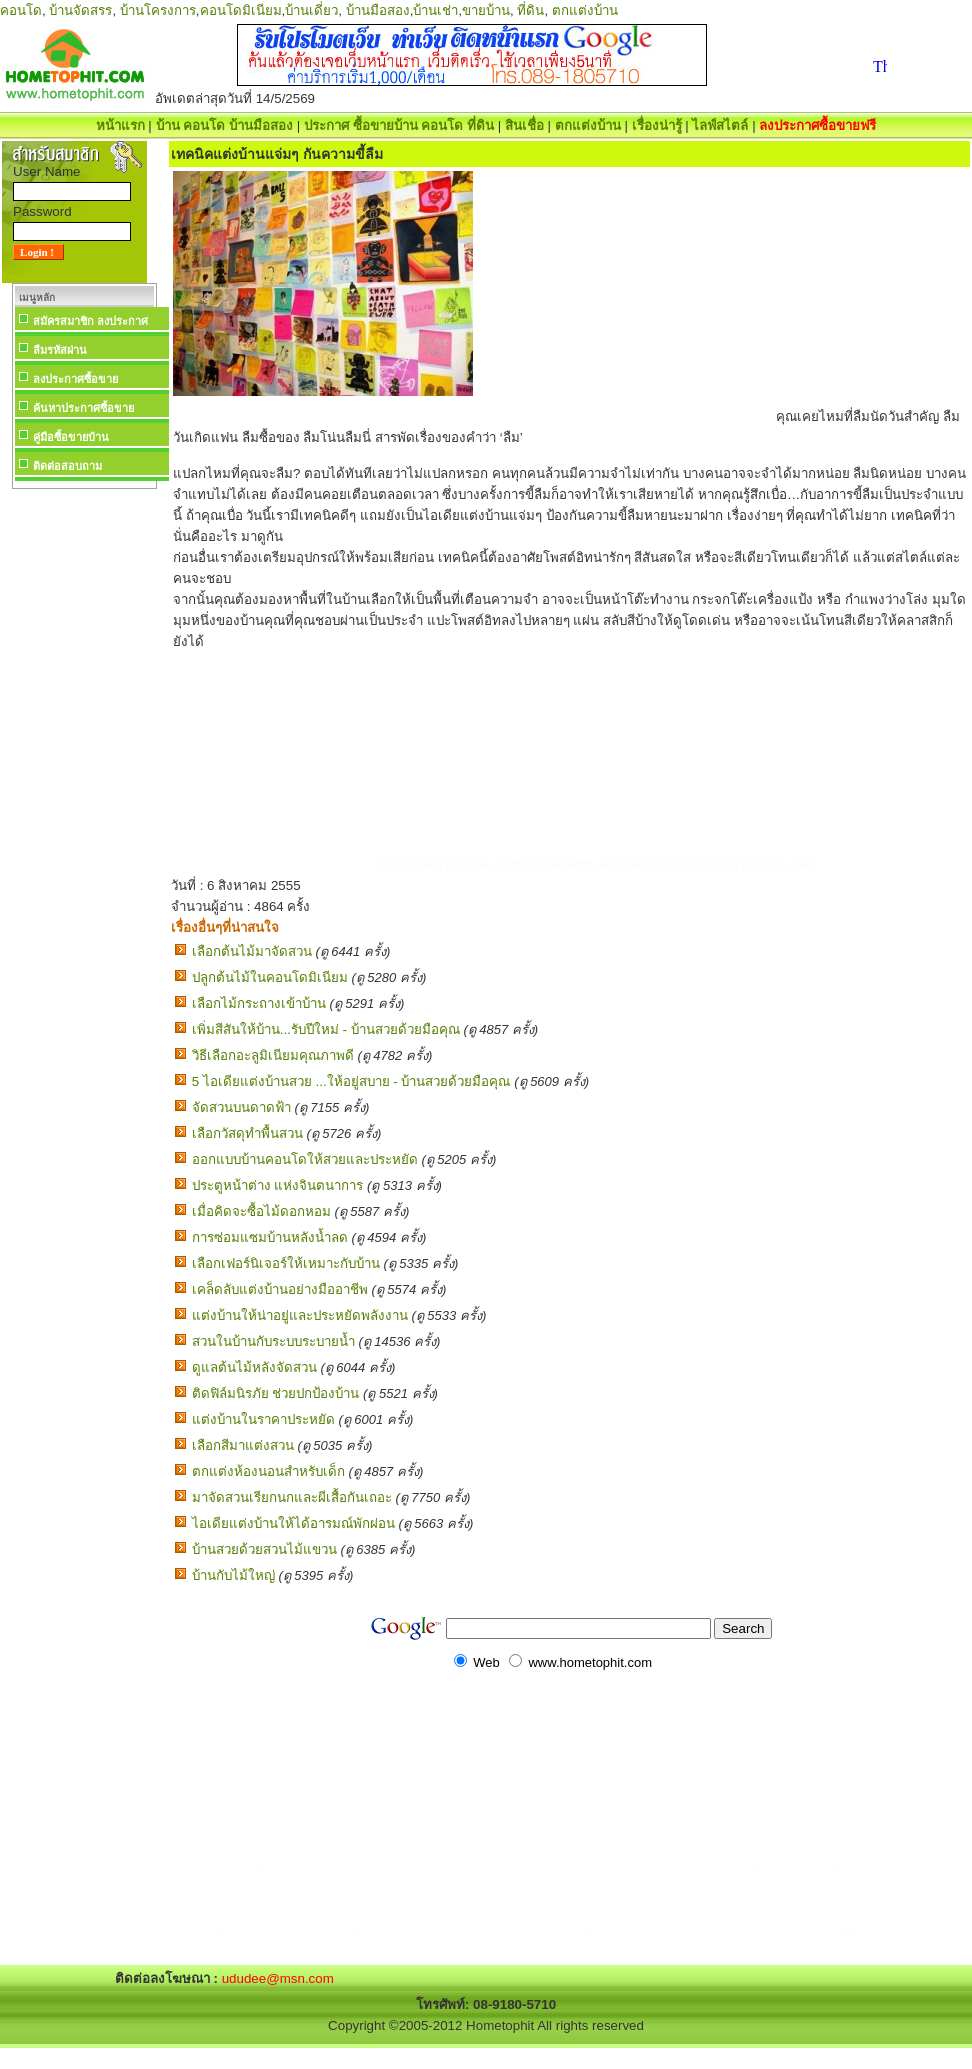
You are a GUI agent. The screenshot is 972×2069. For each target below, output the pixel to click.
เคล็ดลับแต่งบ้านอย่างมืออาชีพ (280, 1289)
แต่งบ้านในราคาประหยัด (263, 1419)
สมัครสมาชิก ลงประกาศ (90, 321)
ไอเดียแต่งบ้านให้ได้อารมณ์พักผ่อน (293, 1523)
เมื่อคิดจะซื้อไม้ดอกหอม (261, 1211)
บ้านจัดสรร (80, 10)
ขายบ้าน (486, 10)
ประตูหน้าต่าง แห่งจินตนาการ (278, 1185)
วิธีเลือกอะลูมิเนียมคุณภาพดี (273, 1055)
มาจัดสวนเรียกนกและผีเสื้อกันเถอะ (292, 1497)
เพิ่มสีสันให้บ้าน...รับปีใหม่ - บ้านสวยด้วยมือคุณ (326, 1029)
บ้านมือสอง (378, 10)
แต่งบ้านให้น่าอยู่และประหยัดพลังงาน (300, 1315)
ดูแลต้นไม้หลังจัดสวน (254, 1367)
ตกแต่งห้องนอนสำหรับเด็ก (268, 1471)
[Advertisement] (84, 794)
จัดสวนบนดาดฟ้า (241, 1107)
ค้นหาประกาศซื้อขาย (83, 408)
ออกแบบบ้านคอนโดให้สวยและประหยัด (305, 1159)
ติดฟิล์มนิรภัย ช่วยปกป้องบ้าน (276, 1393)
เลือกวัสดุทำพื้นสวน (247, 1133)
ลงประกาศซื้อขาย (75, 379)
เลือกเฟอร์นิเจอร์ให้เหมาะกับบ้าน (286, 1263)
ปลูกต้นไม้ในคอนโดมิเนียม (270, 977)
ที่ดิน (530, 10)
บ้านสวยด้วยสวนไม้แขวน (264, 1549)
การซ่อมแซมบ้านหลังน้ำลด (270, 1237)
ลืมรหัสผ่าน (60, 350)
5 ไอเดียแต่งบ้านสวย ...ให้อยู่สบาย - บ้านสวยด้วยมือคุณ (351, 1081)
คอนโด (21, 10)
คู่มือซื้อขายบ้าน (71, 437)
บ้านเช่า (435, 10)
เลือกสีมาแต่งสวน (243, 1445)
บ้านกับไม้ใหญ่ (233, 1575)
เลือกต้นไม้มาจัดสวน (252, 951)
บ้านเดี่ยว (311, 10)
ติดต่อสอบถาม (67, 466)
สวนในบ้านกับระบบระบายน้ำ (273, 1341)
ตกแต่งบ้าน (585, 10)
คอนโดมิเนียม (241, 10)
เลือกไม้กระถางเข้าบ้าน (259, 1003)
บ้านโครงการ (158, 10)
